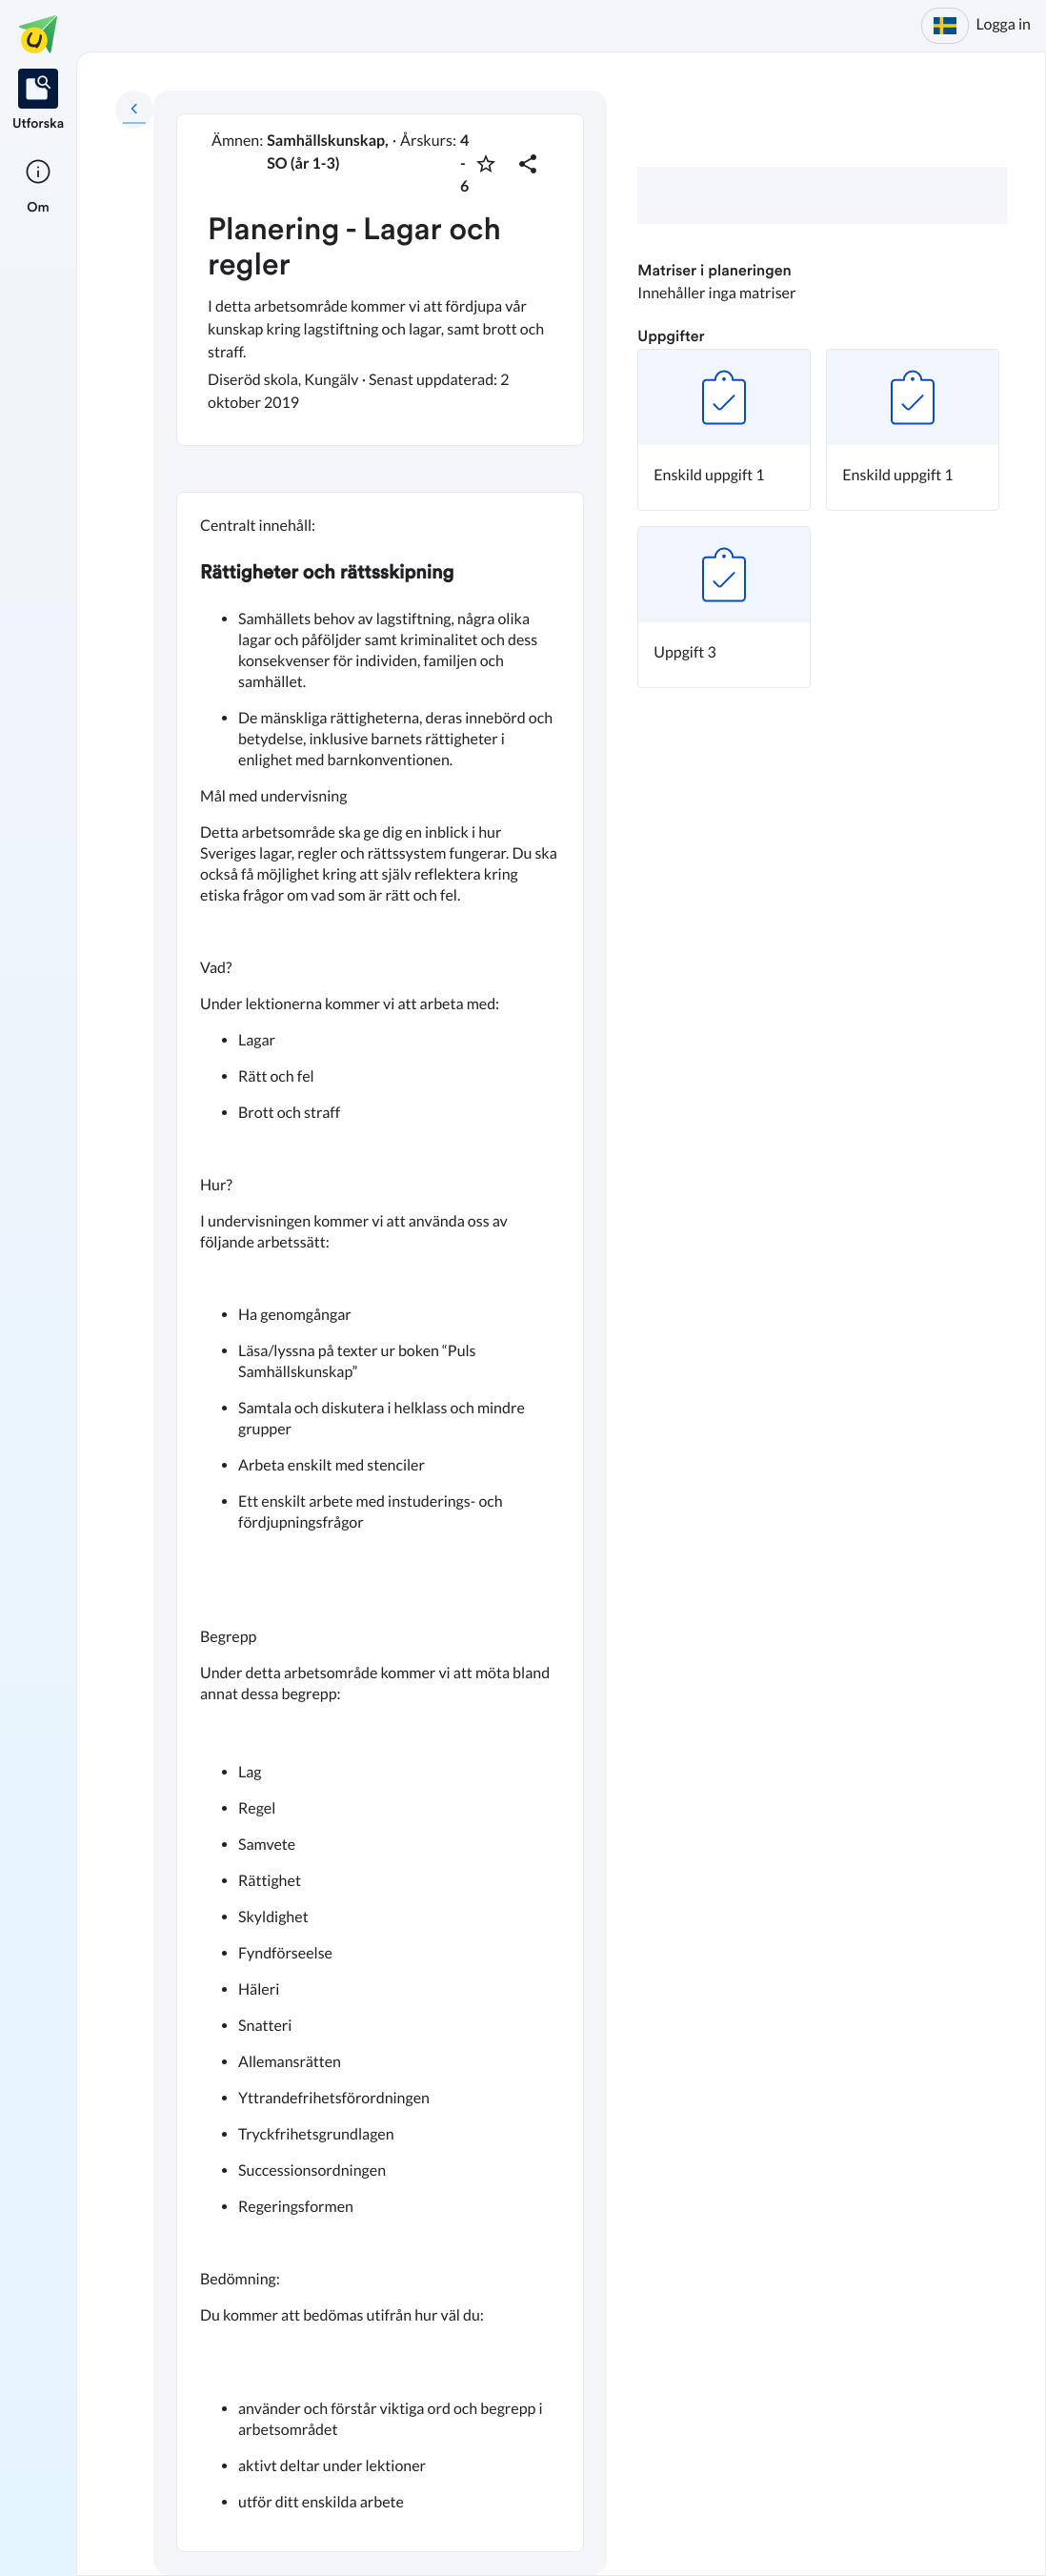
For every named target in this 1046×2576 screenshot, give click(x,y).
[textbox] (380, 1521)
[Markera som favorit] (486, 164)
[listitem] (38, 101)
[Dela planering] (528, 164)
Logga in (1003, 24)
